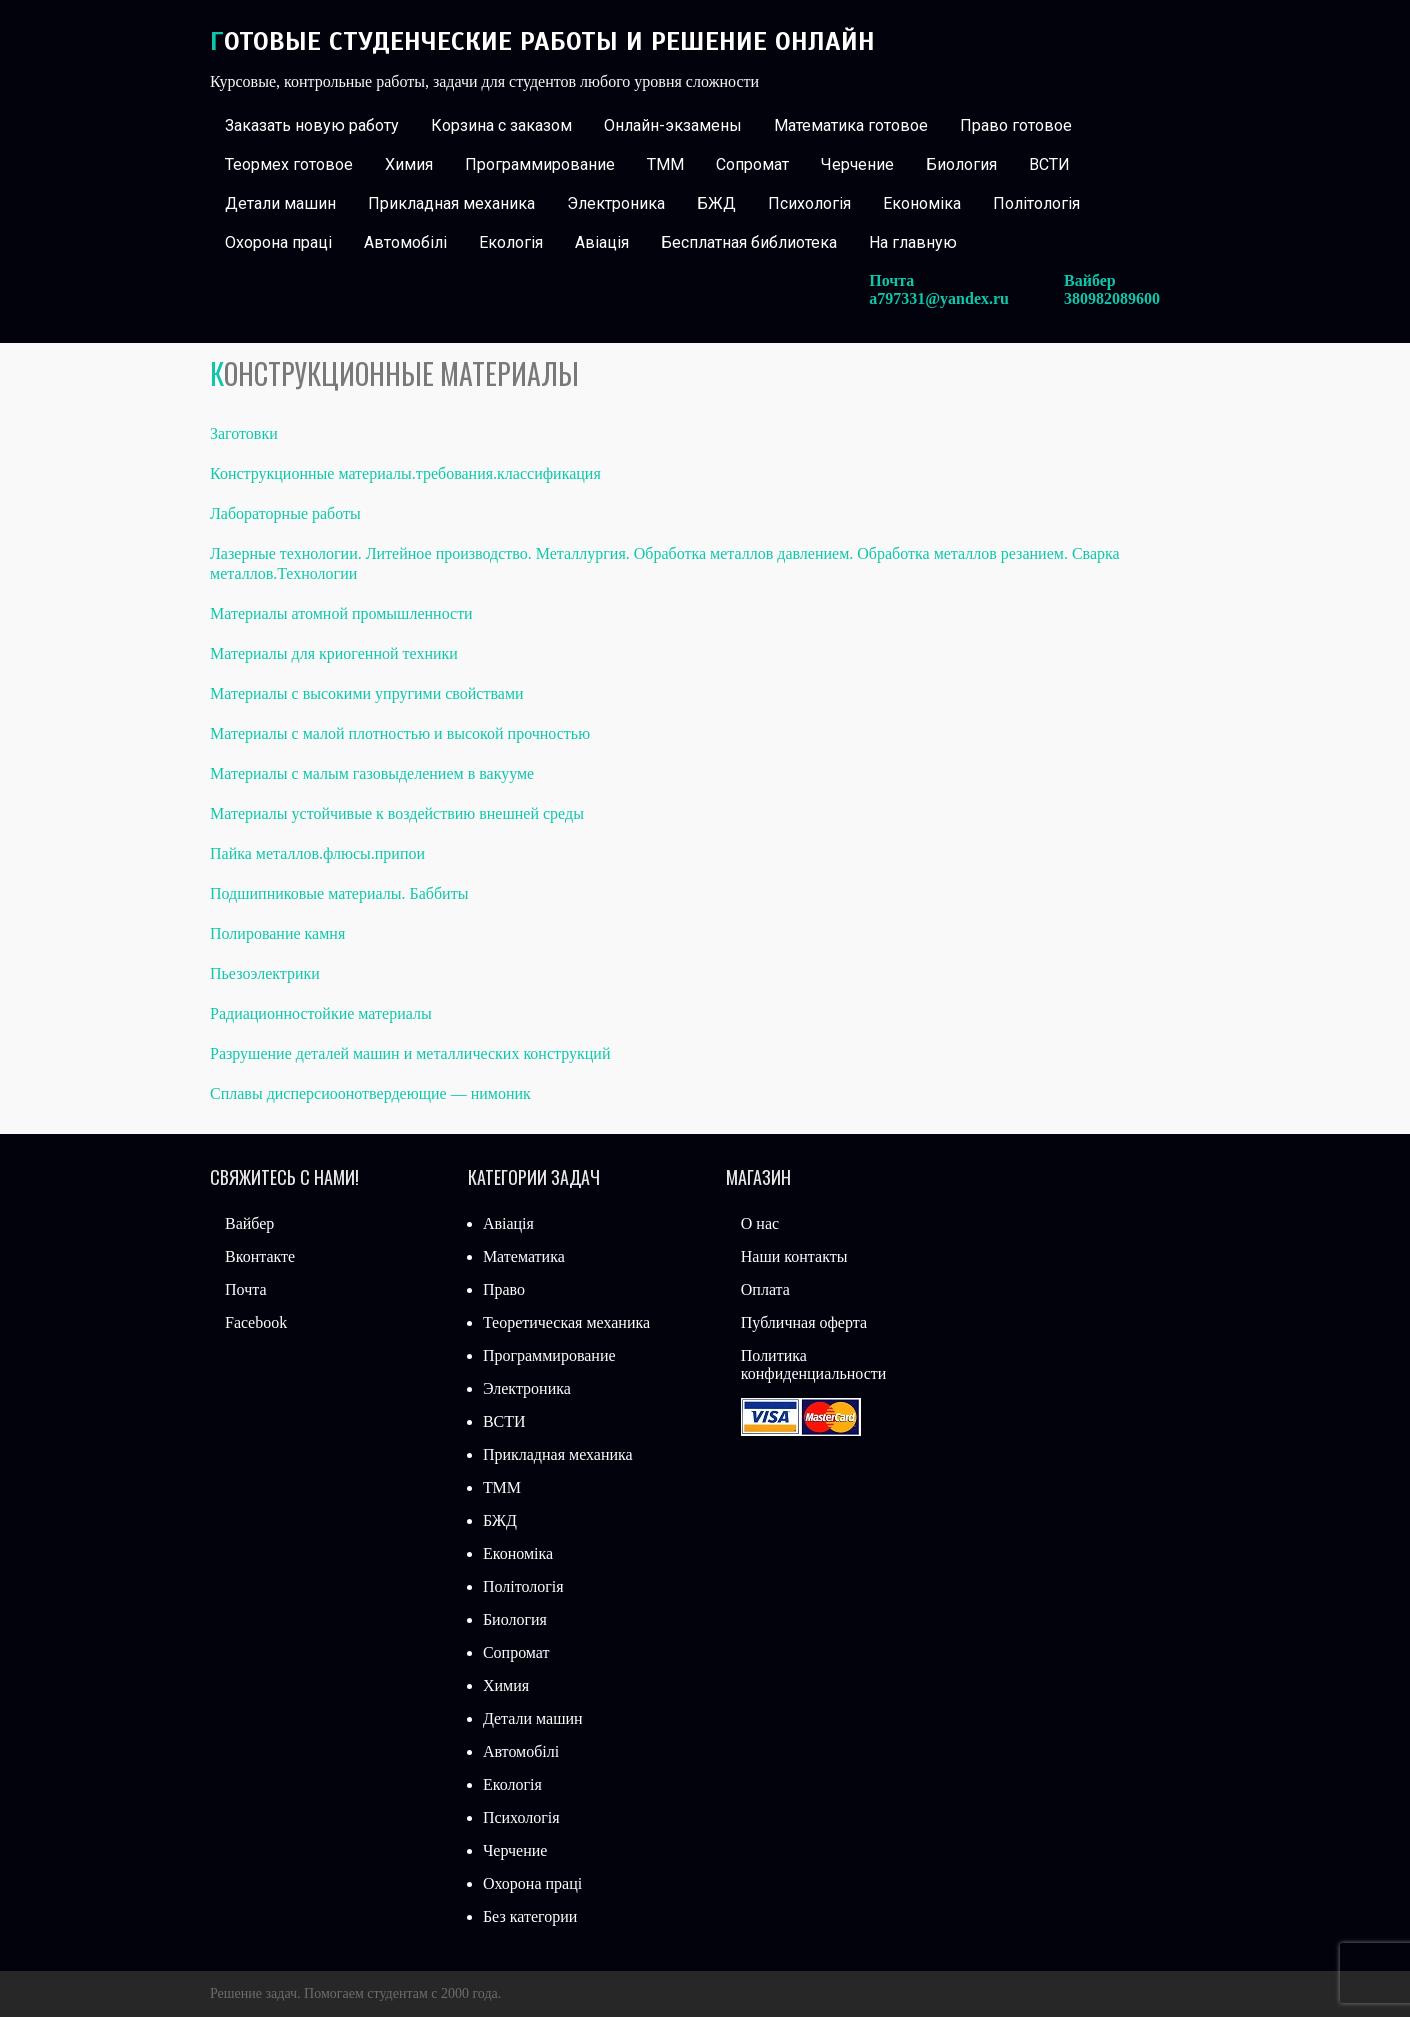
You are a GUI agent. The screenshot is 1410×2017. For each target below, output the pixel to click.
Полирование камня (277, 933)
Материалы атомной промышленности (341, 613)
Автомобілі (405, 242)
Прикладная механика (451, 203)
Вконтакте (260, 1256)
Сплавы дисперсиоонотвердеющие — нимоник (370, 1093)
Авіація (602, 242)
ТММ (665, 164)
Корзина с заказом (501, 125)
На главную (913, 242)
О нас (760, 1223)
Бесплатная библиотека (749, 242)
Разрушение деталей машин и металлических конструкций (410, 1053)
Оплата (765, 1289)
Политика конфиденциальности (814, 1364)
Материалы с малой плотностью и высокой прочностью (400, 733)
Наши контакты (794, 1256)
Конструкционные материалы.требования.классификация (405, 473)
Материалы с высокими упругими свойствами (367, 693)
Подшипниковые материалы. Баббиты (339, 893)
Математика (524, 1256)
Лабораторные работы (285, 513)
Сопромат (752, 164)
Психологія (809, 203)
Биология (961, 164)
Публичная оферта (804, 1322)
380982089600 (1112, 298)
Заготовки (244, 433)
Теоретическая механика (566, 1322)
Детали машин (280, 203)
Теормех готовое (289, 164)
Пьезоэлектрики (265, 973)
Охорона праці (278, 242)
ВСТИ (1049, 164)
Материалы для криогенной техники (334, 653)
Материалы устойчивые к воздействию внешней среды (397, 813)
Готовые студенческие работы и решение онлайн (542, 41)
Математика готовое (851, 125)
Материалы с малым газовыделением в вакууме (372, 773)
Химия (409, 164)
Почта (245, 1289)
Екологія (511, 242)
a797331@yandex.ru (939, 298)
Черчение (857, 164)
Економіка (922, 203)
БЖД (716, 203)
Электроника (616, 203)
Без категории (530, 1916)
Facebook (256, 1322)
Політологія (1036, 203)
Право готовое (1016, 125)
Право (504, 1289)
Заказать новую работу (312, 125)
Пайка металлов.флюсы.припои (317, 853)
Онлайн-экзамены (673, 125)
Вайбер (249, 1223)
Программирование (540, 164)
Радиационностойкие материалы (321, 1013)
